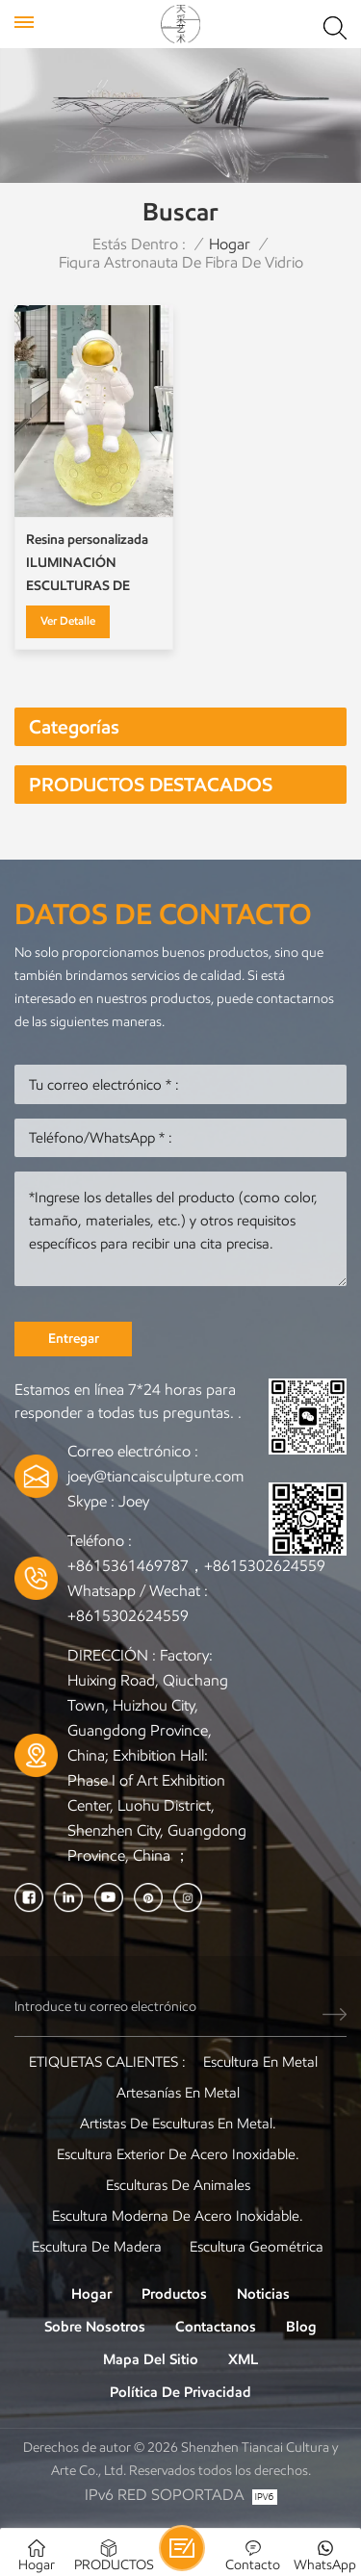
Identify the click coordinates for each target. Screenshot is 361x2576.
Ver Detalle (67, 620)
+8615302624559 (128, 1616)
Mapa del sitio (150, 2359)
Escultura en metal (260, 2062)
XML (243, 2359)
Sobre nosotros (94, 2326)
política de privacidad (180, 2392)
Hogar (229, 244)
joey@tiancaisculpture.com (155, 1476)
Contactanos (215, 2326)
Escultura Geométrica (256, 2246)
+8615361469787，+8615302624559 (196, 1566)
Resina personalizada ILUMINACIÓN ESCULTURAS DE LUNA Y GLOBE (87, 564)
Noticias (263, 2294)
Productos (174, 2294)
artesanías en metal (178, 2092)
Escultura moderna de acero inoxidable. (177, 2216)
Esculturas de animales (178, 2185)
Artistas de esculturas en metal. (178, 2123)
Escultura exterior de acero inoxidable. (178, 2154)
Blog (301, 2326)
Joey (133, 1501)
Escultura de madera (97, 2246)
